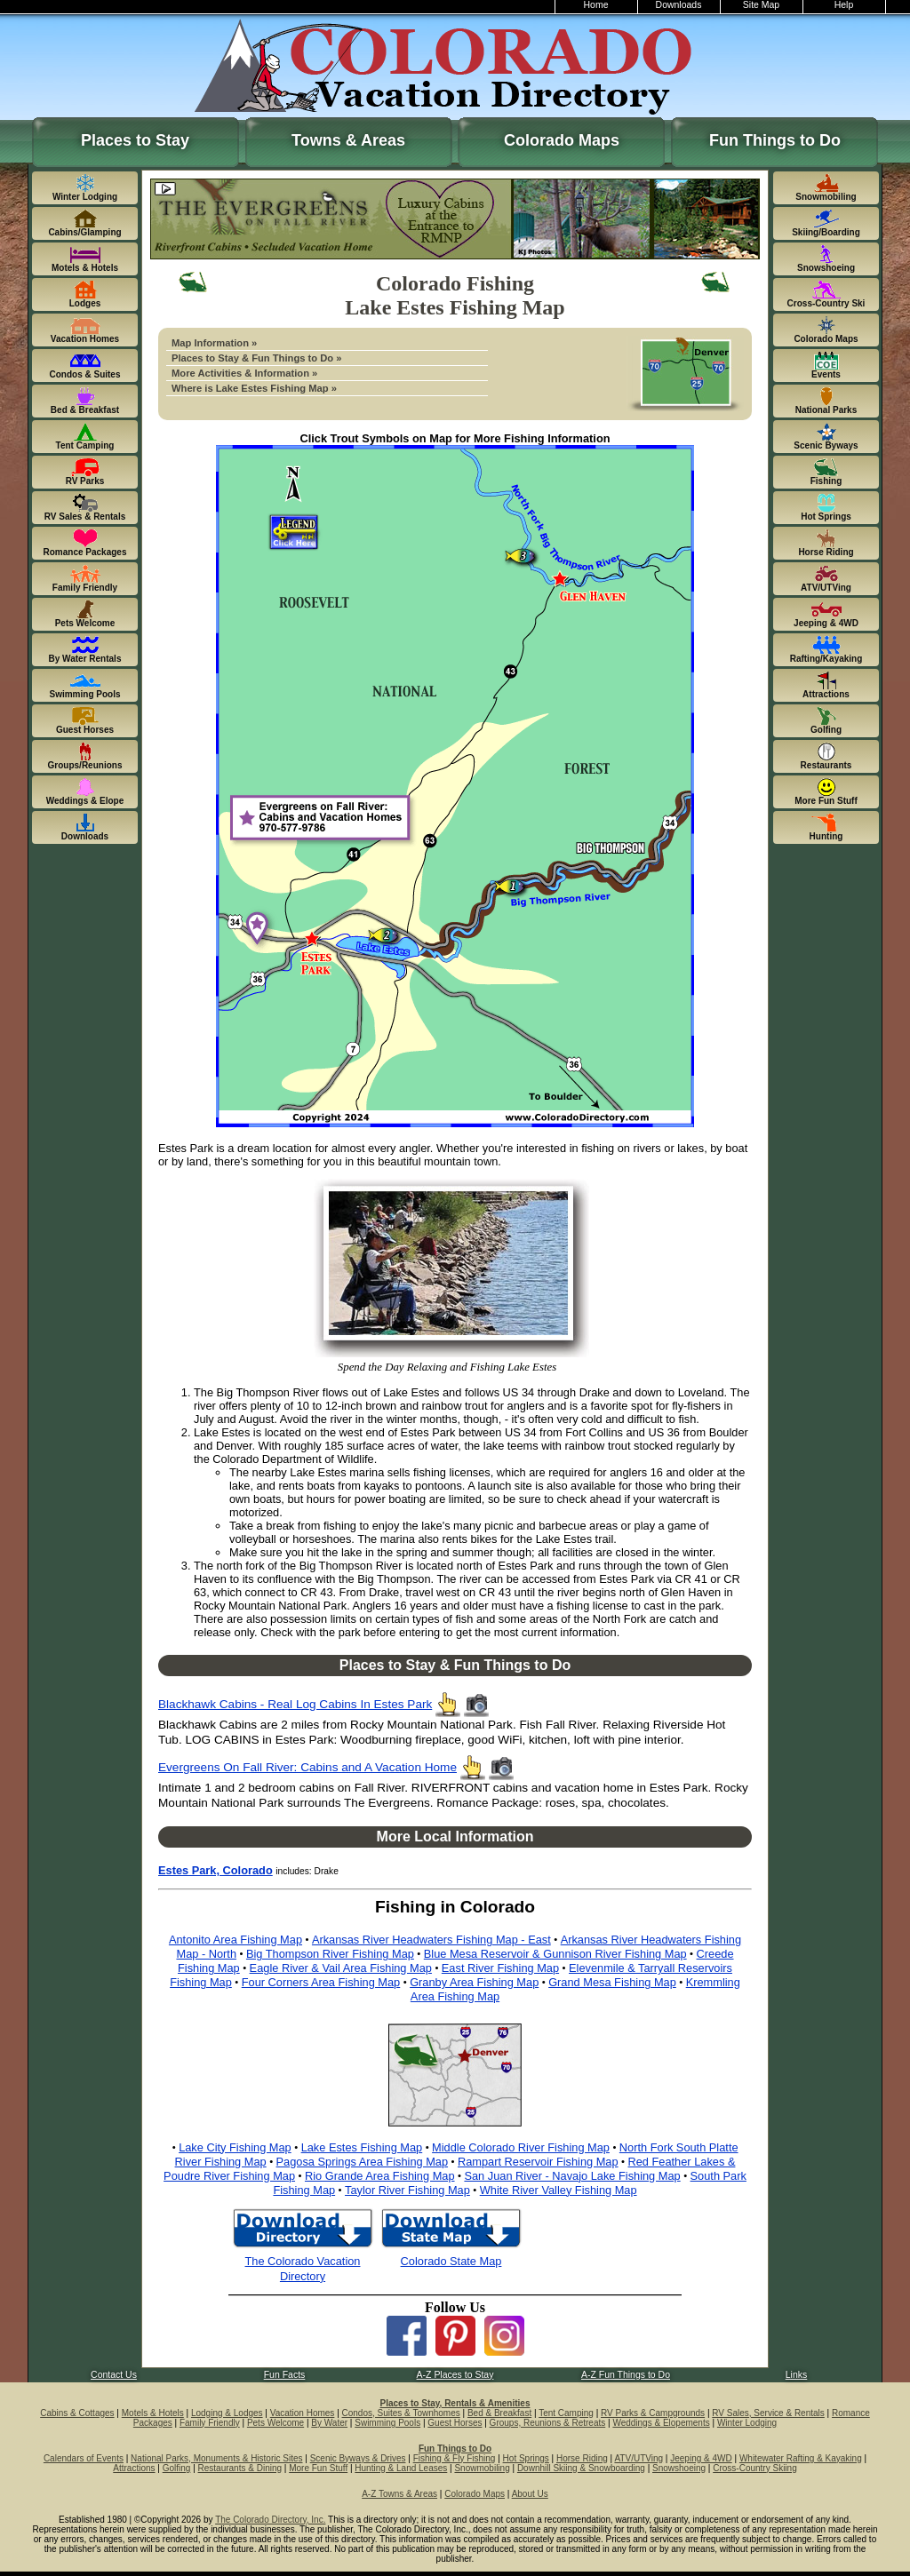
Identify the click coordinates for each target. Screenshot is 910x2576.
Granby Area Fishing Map (474, 1982)
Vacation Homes (302, 2413)
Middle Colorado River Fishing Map (521, 2147)
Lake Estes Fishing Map (362, 2147)
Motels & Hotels (153, 2413)
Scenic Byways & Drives (358, 2458)
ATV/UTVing (638, 2458)
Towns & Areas (348, 140)
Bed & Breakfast (499, 2413)
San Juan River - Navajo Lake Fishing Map (572, 2175)
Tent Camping (566, 2413)
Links (796, 2375)
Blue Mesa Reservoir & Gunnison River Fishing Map (555, 1953)
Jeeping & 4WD (700, 2458)
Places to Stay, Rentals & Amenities (455, 2403)
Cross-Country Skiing (754, 2468)
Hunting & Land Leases (401, 2468)
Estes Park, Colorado (215, 1870)
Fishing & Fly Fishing (454, 2458)
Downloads (679, 5)
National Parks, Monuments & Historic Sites (216, 2458)
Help (844, 5)
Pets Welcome (275, 2423)
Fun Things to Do (775, 140)
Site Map (761, 5)
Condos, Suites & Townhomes (401, 2413)
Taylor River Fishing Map (407, 2190)
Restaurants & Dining (240, 2468)
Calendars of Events (84, 2458)
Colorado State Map (451, 2261)
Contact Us (114, 2375)
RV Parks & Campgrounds (653, 2413)
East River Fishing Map (500, 1968)
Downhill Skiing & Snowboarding (581, 2468)
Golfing (177, 2468)
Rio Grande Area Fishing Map (380, 2175)
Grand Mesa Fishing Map (612, 1982)
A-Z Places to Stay (455, 2375)
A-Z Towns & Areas (399, 2494)
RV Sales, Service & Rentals (768, 2413)
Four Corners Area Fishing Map (321, 1982)
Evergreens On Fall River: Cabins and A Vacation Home (307, 1767)
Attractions (134, 2468)
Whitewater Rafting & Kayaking (800, 2458)
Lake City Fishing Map (235, 2147)
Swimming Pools (387, 2423)
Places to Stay (135, 140)
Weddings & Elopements (660, 2423)
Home (596, 5)
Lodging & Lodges (227, 2413)
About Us (530, 2494)
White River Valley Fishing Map (558, 2190)
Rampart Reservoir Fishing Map (538, 2161)
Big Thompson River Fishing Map (330, 1953)
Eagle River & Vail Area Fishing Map (341, 1968)
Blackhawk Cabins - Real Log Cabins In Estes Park (295, 1704)
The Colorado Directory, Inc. (270, 2519)
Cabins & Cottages (77, 2413)
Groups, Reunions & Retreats (548, 2423)
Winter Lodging (747, 2423)
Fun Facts (285, 2375)
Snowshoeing (679, 2468)
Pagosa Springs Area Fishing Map (362, 2161)
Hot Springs (526, 2458)
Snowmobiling (481, 2468)
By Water (329, 2423)
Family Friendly (210, 2423)
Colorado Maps (561, 140)
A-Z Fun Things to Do (625, 2375)
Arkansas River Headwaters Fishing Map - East (431, 1939)
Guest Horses (454, 2423)
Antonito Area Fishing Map (235, 1939)
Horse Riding (582, 2458)
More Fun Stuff (318, 2468)
